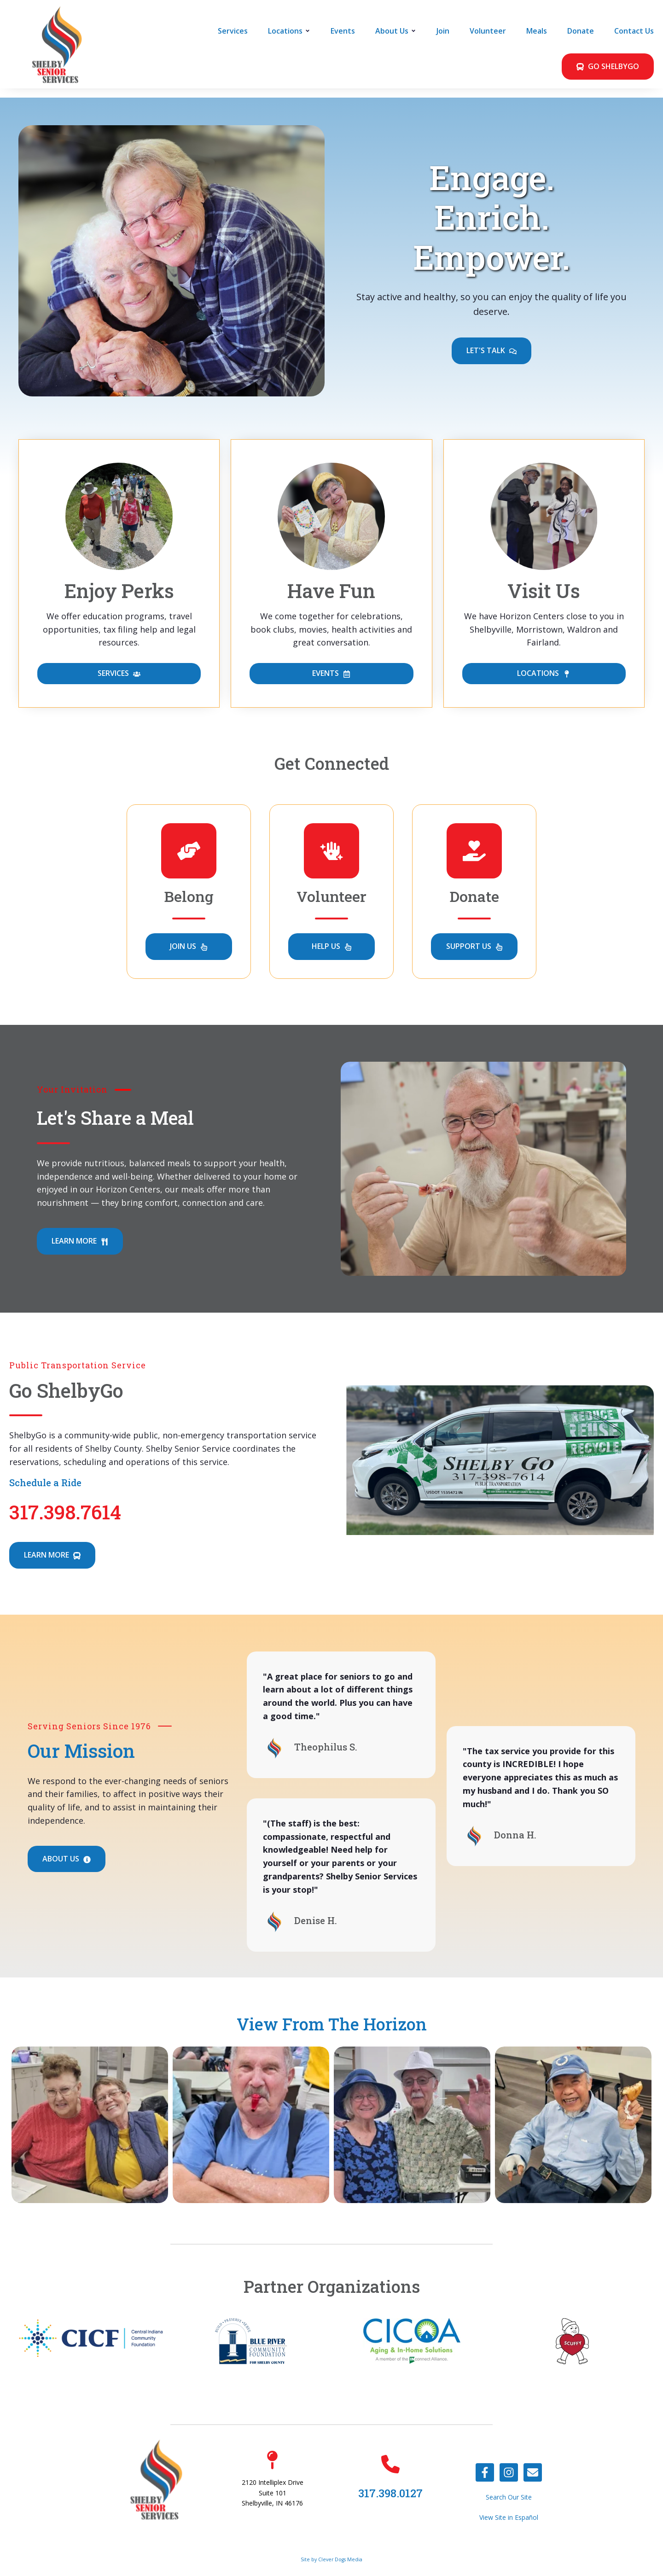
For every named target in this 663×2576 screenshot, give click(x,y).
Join (442, 31)
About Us (391, 31)
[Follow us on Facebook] (485, 2472)
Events (343, 31)
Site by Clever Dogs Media (331, 2559)
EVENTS (331, 674)
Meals (536, 31)
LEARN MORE (80, 1241)
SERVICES (119, 674)
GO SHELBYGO (607, 67)
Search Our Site (509, 2497)
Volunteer (488, 31)
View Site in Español (508, 2517)
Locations (285, 31)
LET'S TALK (491, 351)
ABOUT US (66, 1859)
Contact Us (634, 31)
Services (233, 31)
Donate (580, 31)
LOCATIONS (543, 674)
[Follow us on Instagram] (509, 2472)
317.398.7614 (65, 1511)
